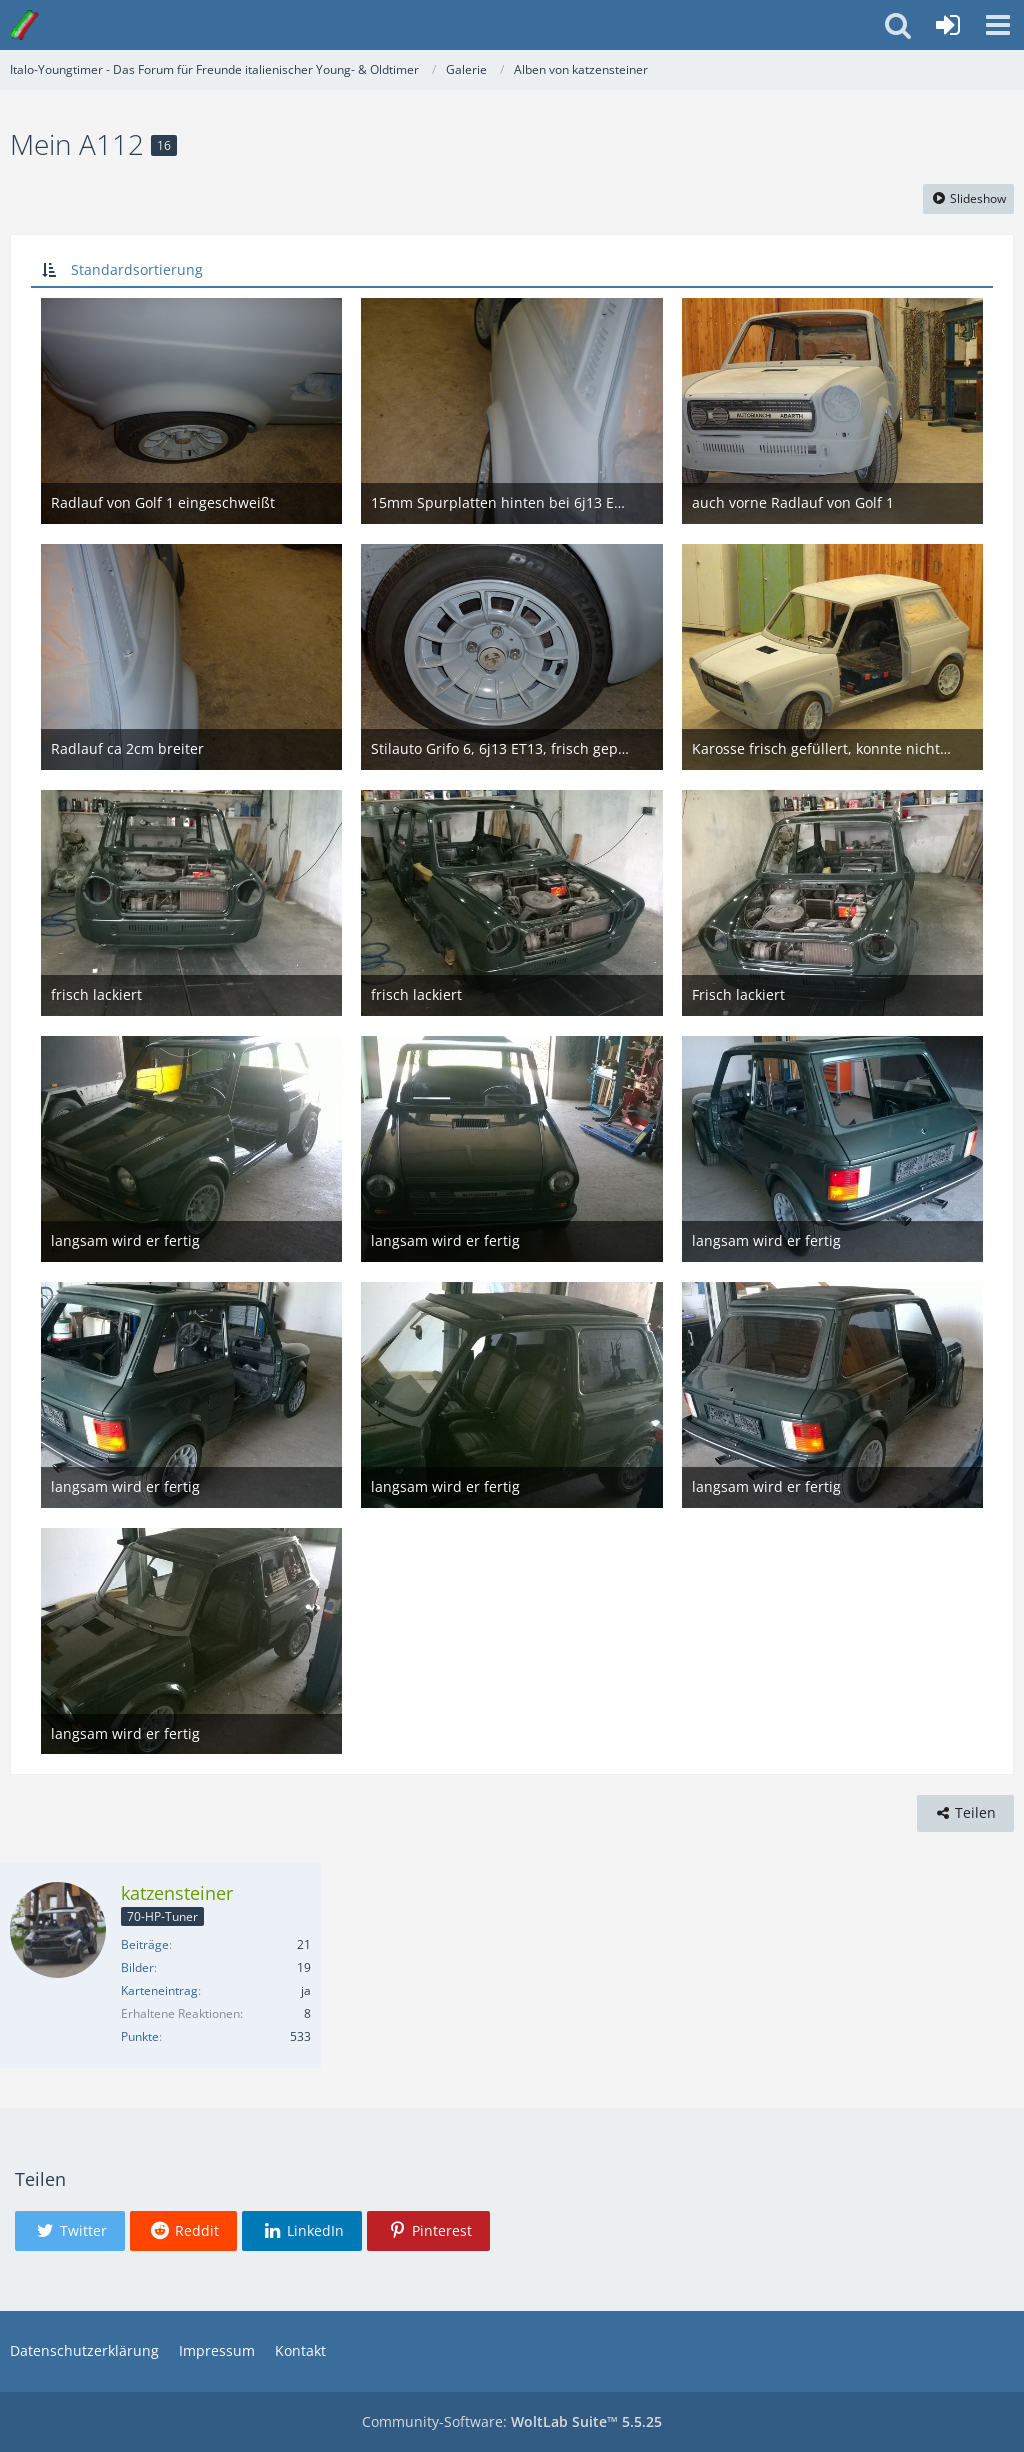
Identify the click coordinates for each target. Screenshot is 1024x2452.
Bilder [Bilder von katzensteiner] (137, 1967)
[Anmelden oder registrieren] (948, 25)
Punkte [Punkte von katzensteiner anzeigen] (140, 2036)
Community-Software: (512, 2421)
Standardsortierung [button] (137, 269)
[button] (998, 25)
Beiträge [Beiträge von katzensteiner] (145, 1944)
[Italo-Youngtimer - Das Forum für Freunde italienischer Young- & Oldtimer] (24, 25)
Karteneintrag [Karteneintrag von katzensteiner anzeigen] (159, 1990)
